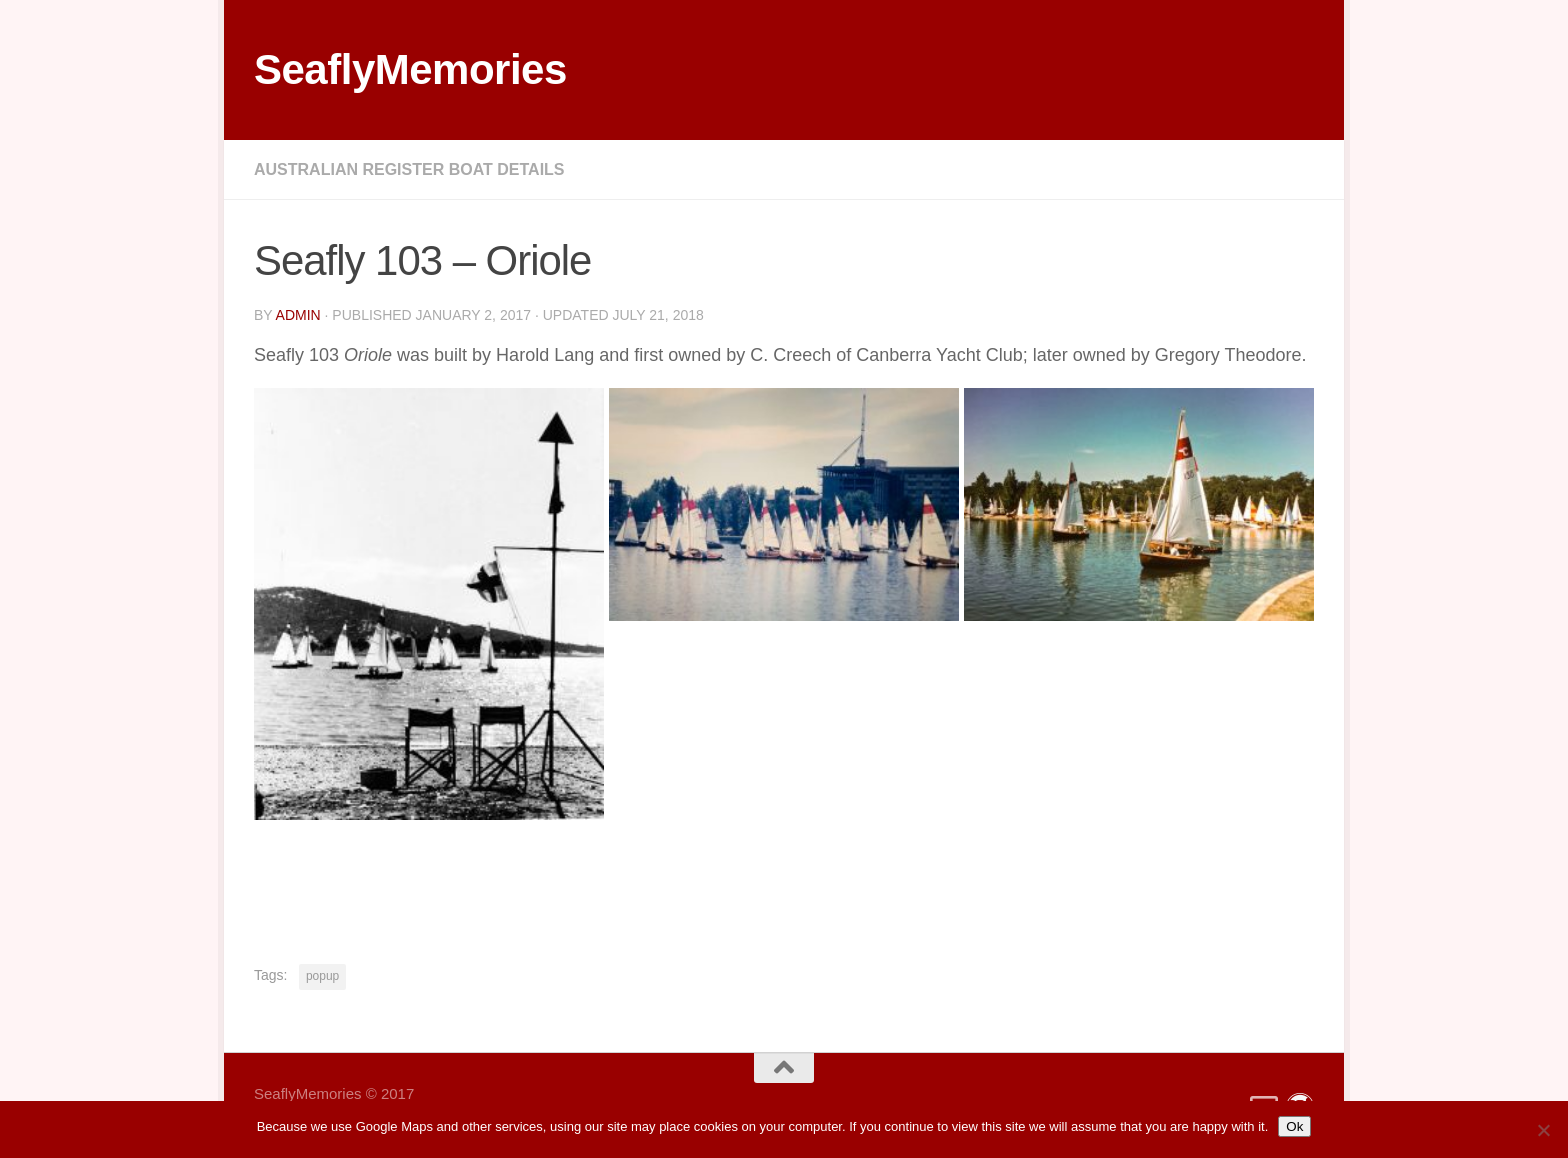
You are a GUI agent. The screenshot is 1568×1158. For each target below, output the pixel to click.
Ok (1294, 1126)
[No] (1543, 1130)
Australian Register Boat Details (409, 169)
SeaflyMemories (410, 69)
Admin (298, 315)
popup (322, 976)
